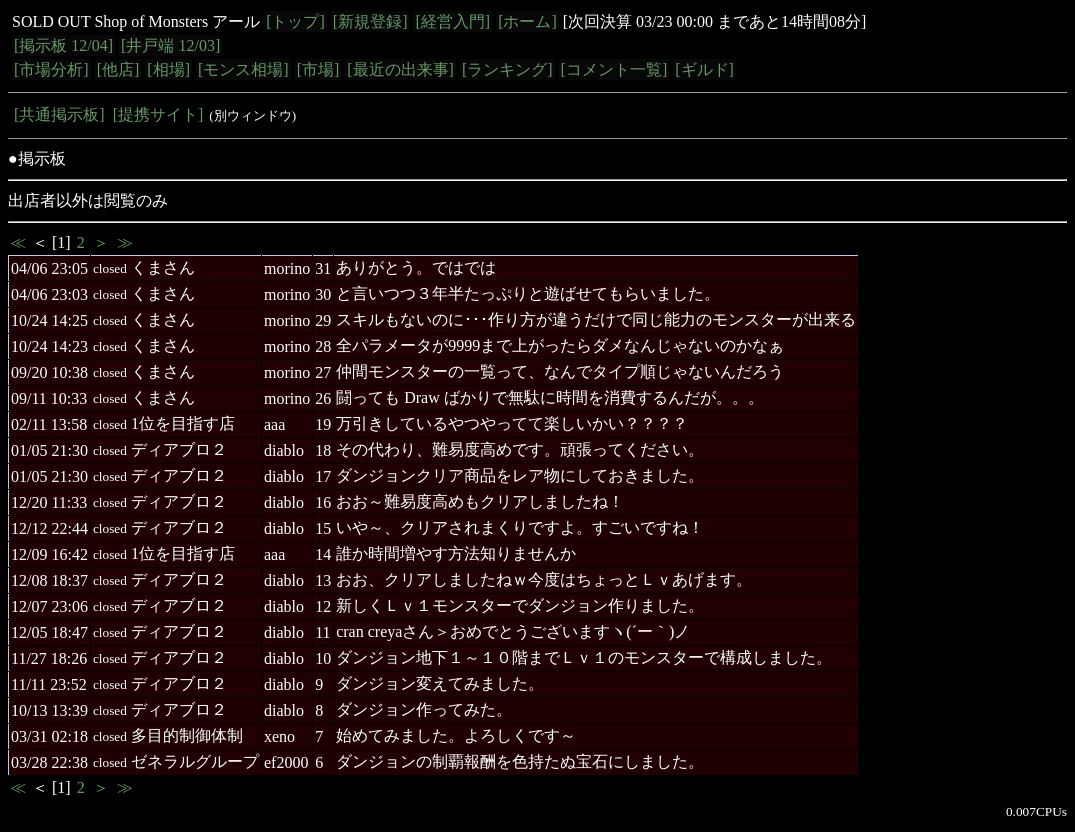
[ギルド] (704, 69)
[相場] (168, 69)
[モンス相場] (243, 69)
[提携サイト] (158, 114)
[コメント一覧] (614, 69)
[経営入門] (452, 21)
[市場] (318, 69)
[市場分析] (51, 69)
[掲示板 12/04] (63, 45)
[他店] (118, 69)
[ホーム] (527, 21)
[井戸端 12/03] (170, 45)
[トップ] (295, 21)
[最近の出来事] (400, 69)
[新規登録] (370, 21)
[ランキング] (507, 69)
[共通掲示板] (59, 114)
